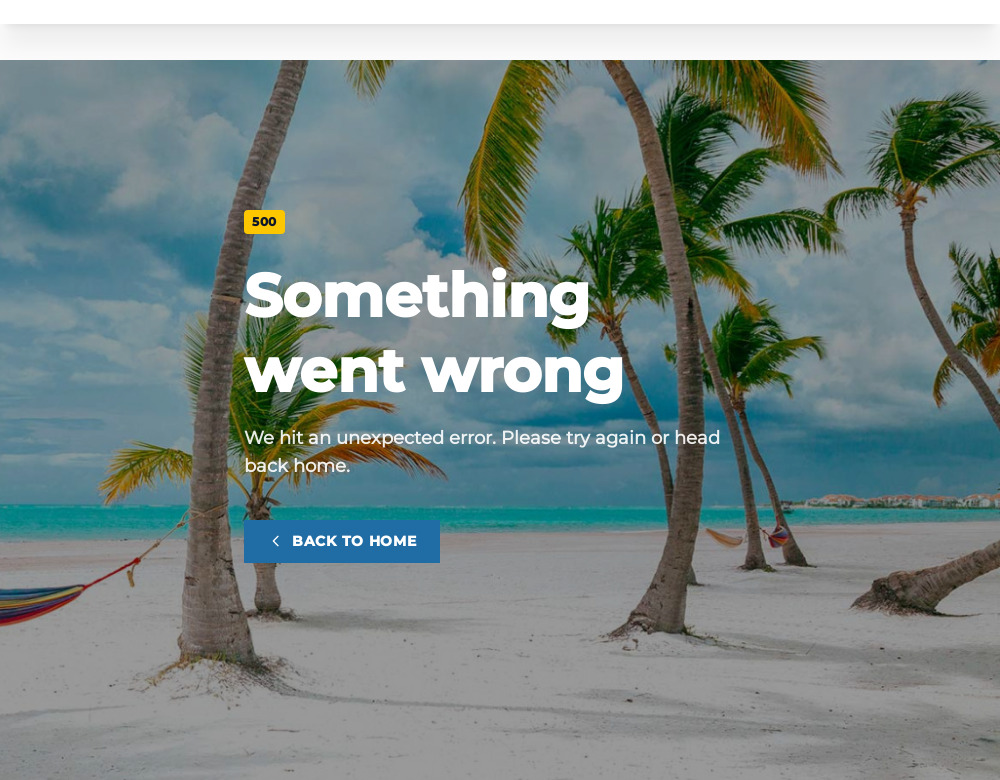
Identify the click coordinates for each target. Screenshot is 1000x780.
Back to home (342, 541)
